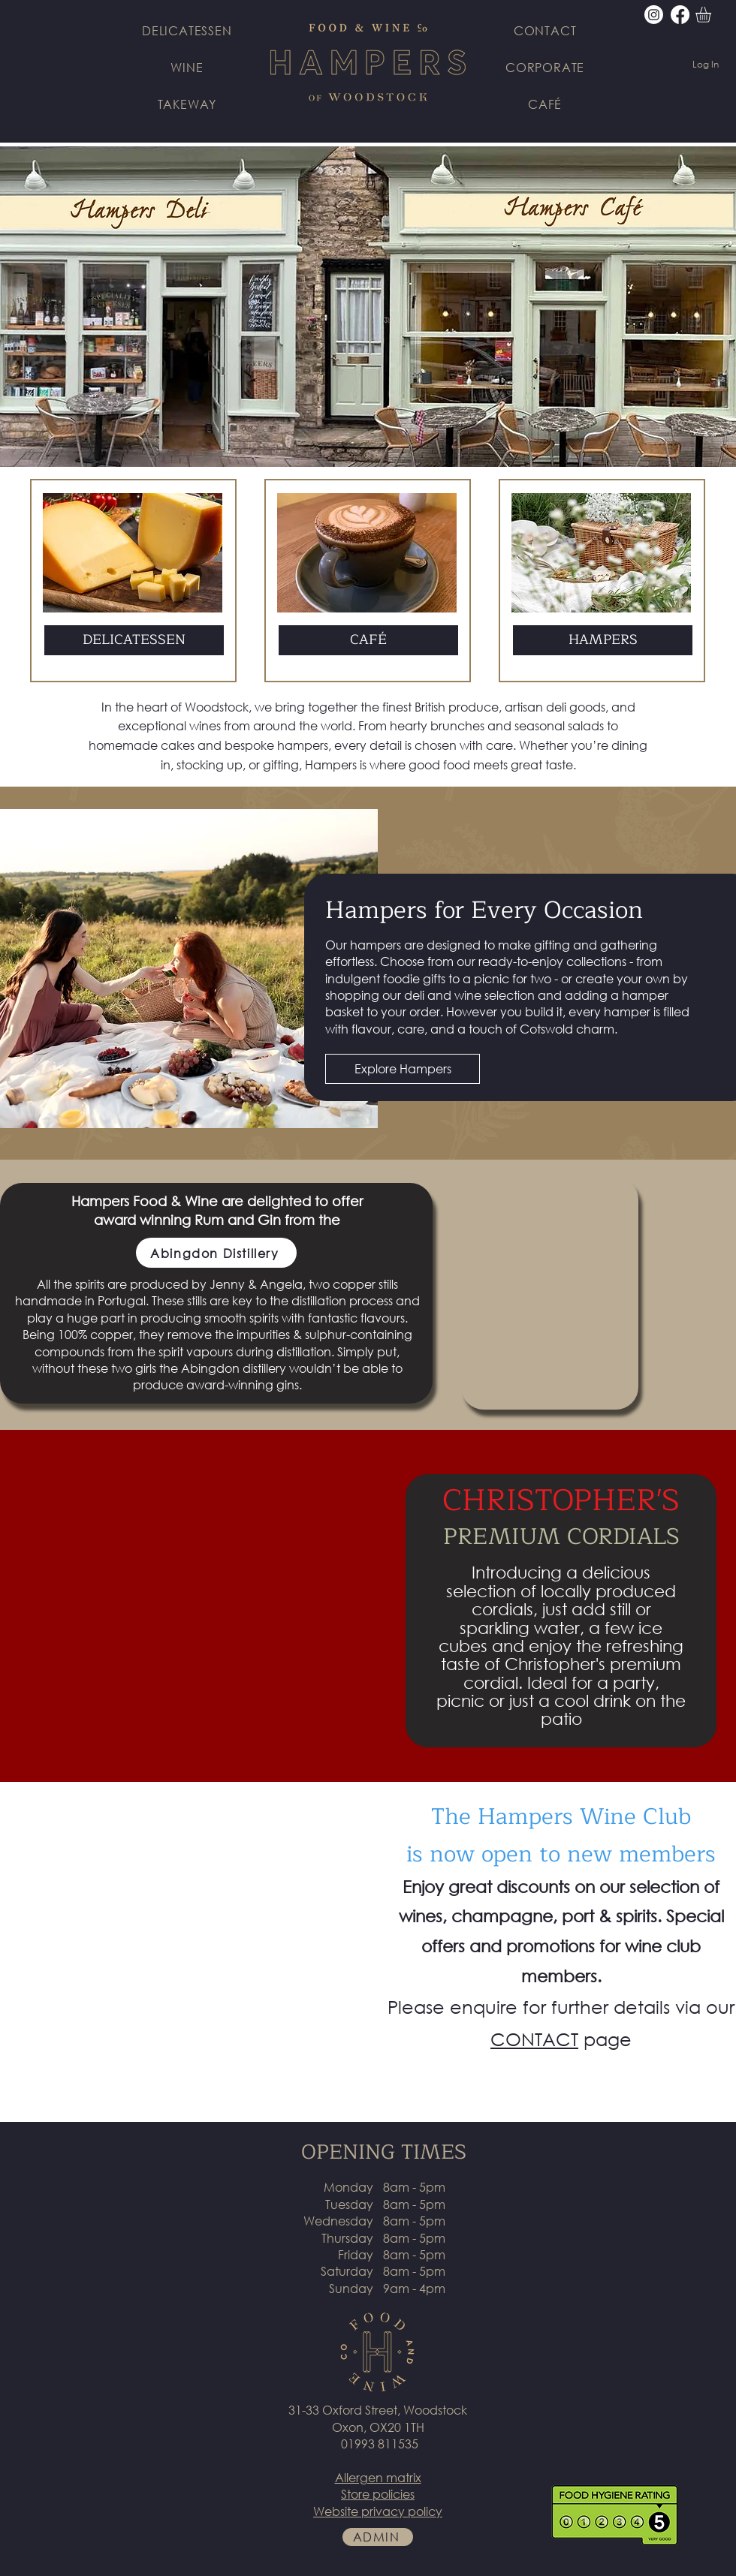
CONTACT (534, 2038)
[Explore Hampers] (402, 1069)
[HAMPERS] (602, 640)
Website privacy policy (377, 2511)
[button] (712, 15)
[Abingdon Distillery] (216, 1253)
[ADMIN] (377, 2537)
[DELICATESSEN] (134, 640)
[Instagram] (653, 14)
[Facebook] (680, 14)
